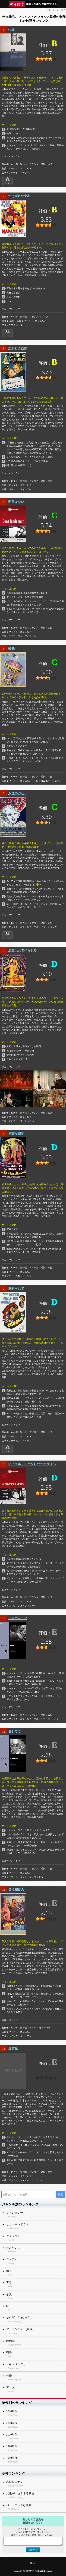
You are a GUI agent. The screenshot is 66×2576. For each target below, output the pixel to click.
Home (33, 2563)
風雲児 (13, 2048)
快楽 (11, 30)
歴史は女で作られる (22, 950)
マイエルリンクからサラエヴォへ (32, 1464)
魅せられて (16, 1288)
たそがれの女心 (19, 196)
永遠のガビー (17, 793)
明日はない (16, 502)
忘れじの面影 (17, 348)
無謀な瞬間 (16, 1133)
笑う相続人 (16, 1889)
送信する (33, 2550)
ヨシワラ (14, 1731)
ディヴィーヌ (17, 1618)
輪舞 (11, 648)
